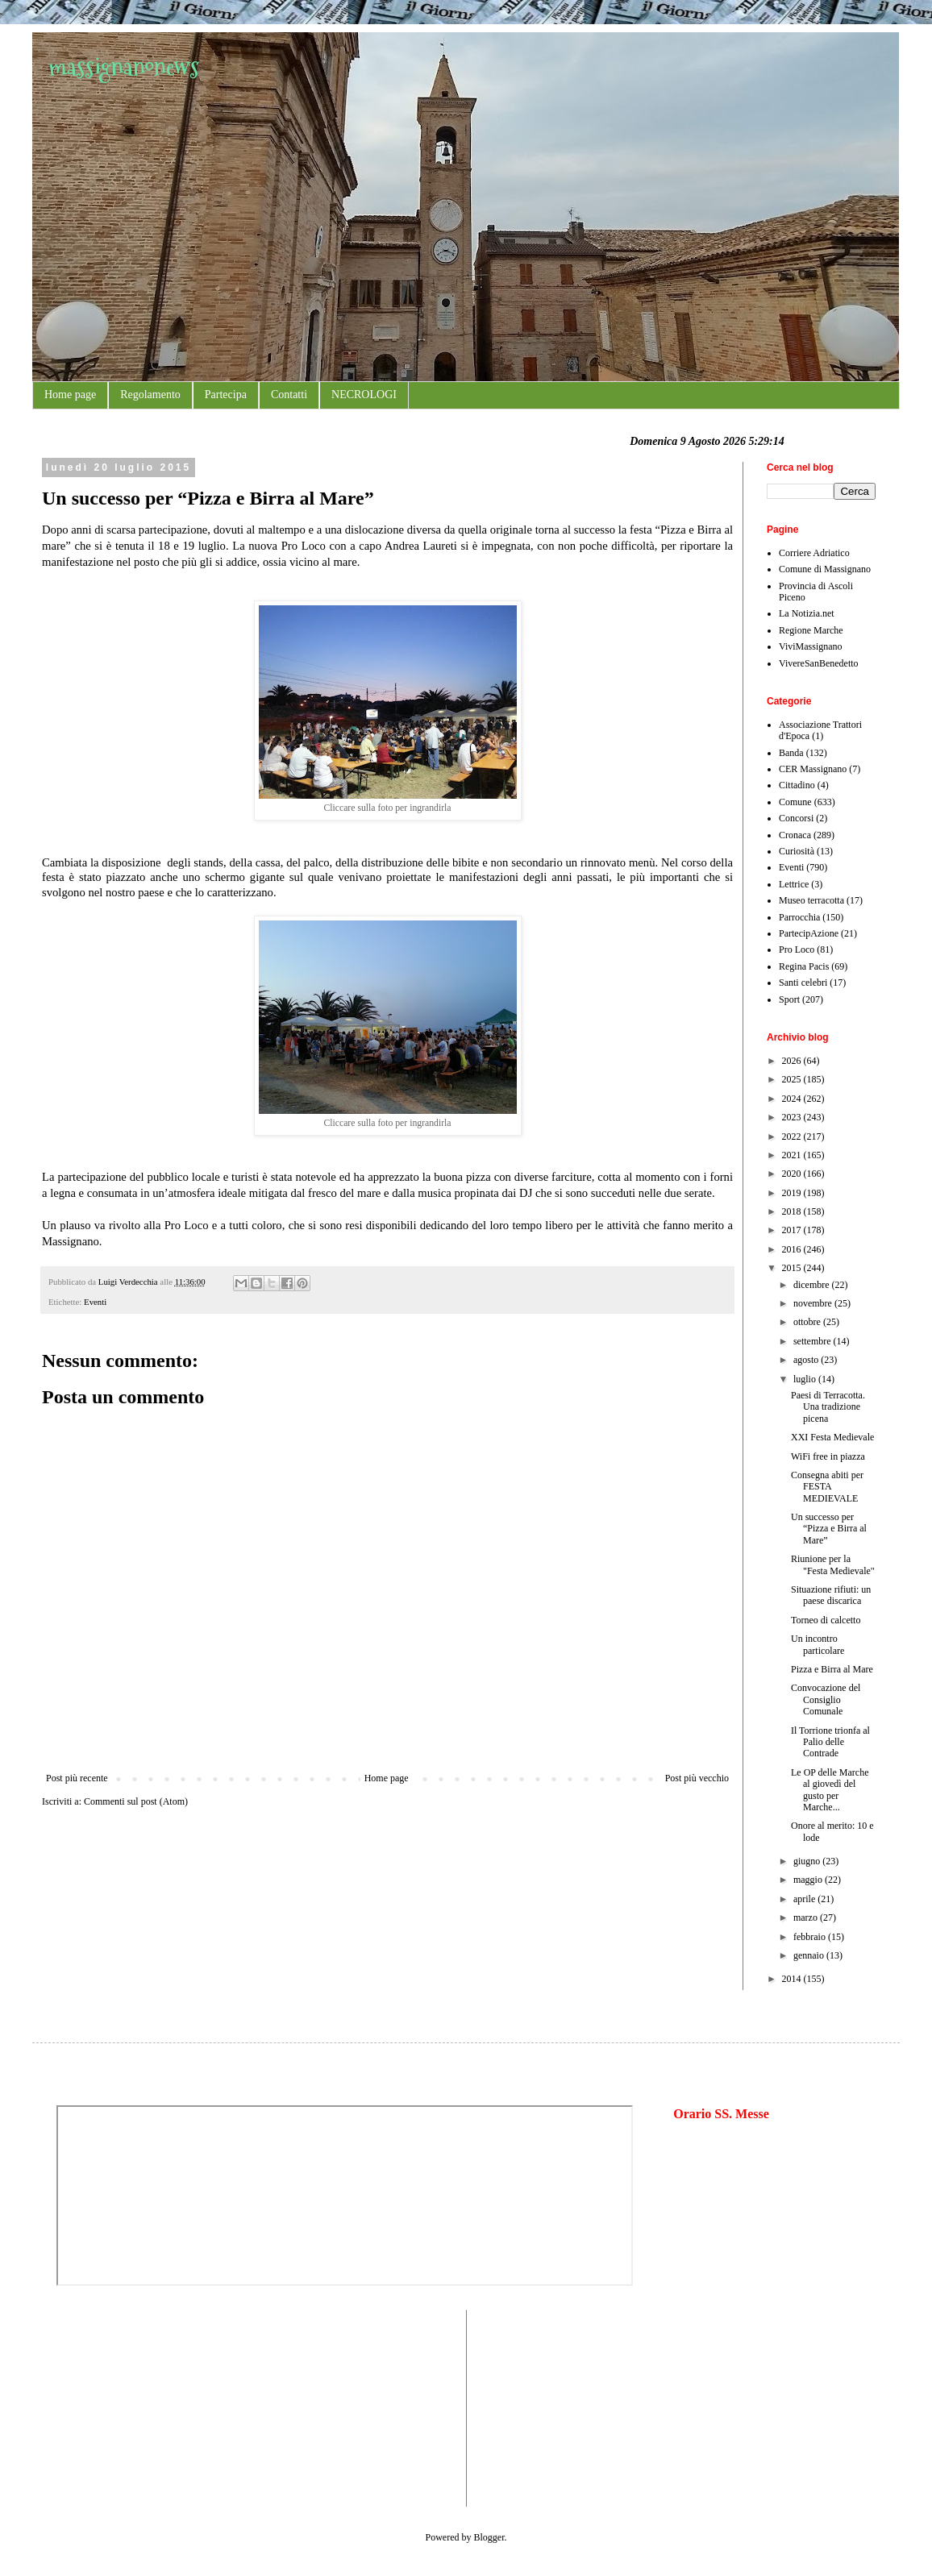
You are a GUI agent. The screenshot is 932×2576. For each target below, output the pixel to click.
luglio (805, 1379)
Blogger (489, 2537)
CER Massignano (813, 769)
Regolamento (150, 394)
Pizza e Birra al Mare (832, 1669)
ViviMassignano (811, 646)
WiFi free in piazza (828, 1456)
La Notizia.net (806, 613)
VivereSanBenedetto (819, 663)
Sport (789, 999)
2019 (793, 1193)
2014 (793, 1978)
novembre (813, 1303)
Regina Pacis (804, 966)
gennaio (809, 1955)
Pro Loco (796, 949)
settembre (813, 1341)
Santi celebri (803, 982)
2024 (793, 1098)
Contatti (289, 394)
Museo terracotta (811, 900)
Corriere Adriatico (814, 553)
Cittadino (797, 785)
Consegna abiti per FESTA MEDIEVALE (827, 1486)
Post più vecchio (697, 1778)
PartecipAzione (808, 933)
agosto (807, 1359)
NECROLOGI (364, 394)
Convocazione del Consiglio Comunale (825, 1699)
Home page (70, 394)
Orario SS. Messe (721, 2114)
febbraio (810, 1936)
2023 (793, 1117)
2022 (793, 1136)
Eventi (95, 1302)
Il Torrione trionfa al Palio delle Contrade (830, 1742)
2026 (793, 1060)
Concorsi (796, 818)
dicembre (812, 1284)
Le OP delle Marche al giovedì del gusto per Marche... (830, 1790)
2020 (793, 1173)
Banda (791, 752)
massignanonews (123, 66)
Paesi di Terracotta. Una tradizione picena (828, 1407)
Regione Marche (811, 630)
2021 (793, 1155)
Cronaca (795, 835)
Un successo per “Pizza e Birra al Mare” (829, 1528)
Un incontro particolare (817, 1644)
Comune (795, 802)
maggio (809, 1879)
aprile (805, 1899)
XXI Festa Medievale (832, 1437)
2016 (793, 1249)
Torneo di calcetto (825, 1620)
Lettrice (794, 884)
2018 (793, 1211)
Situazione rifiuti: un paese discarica (831, 1595)
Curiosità (796, 851)
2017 (793, 1230)
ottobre (808, 1321)
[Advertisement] (104, 2406)
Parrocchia (799, 917)
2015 (793, 1267)
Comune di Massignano (825, 569)
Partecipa (226, 394)
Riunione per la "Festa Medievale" (833, 1564)
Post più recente (77, 1778)
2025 (793, 1079)
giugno (807, 1861)
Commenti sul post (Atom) (136, 1801)
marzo (806, 1917)
